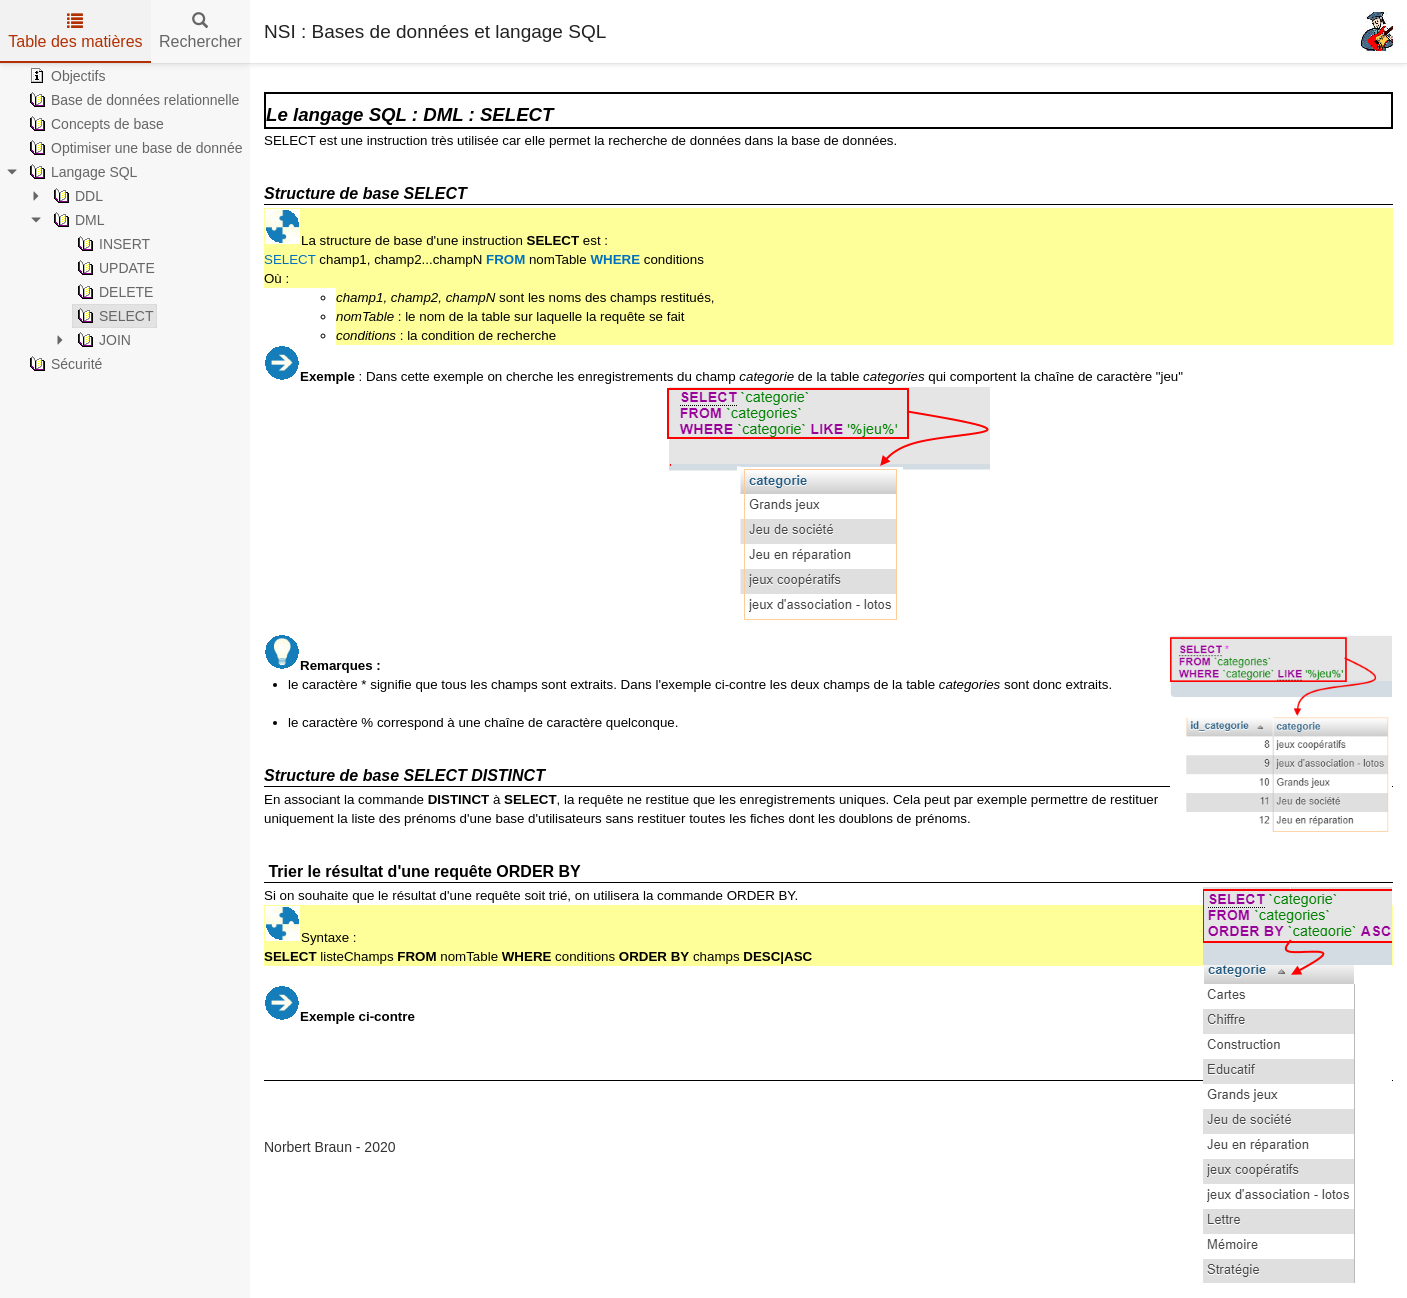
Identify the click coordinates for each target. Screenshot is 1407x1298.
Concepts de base (94, 124)
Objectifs (65, 76)
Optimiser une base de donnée (133, 148)
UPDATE (114, 268)
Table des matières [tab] (75, 31)
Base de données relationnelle (132, 100)
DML (77, 220)
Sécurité (63, 364)
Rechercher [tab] (200, 31)
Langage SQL (81, 172)
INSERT (111, 244)
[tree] (125, 220)
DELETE (113, 292)
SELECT (113, 316)
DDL (76, 196)
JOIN (102, 340)
